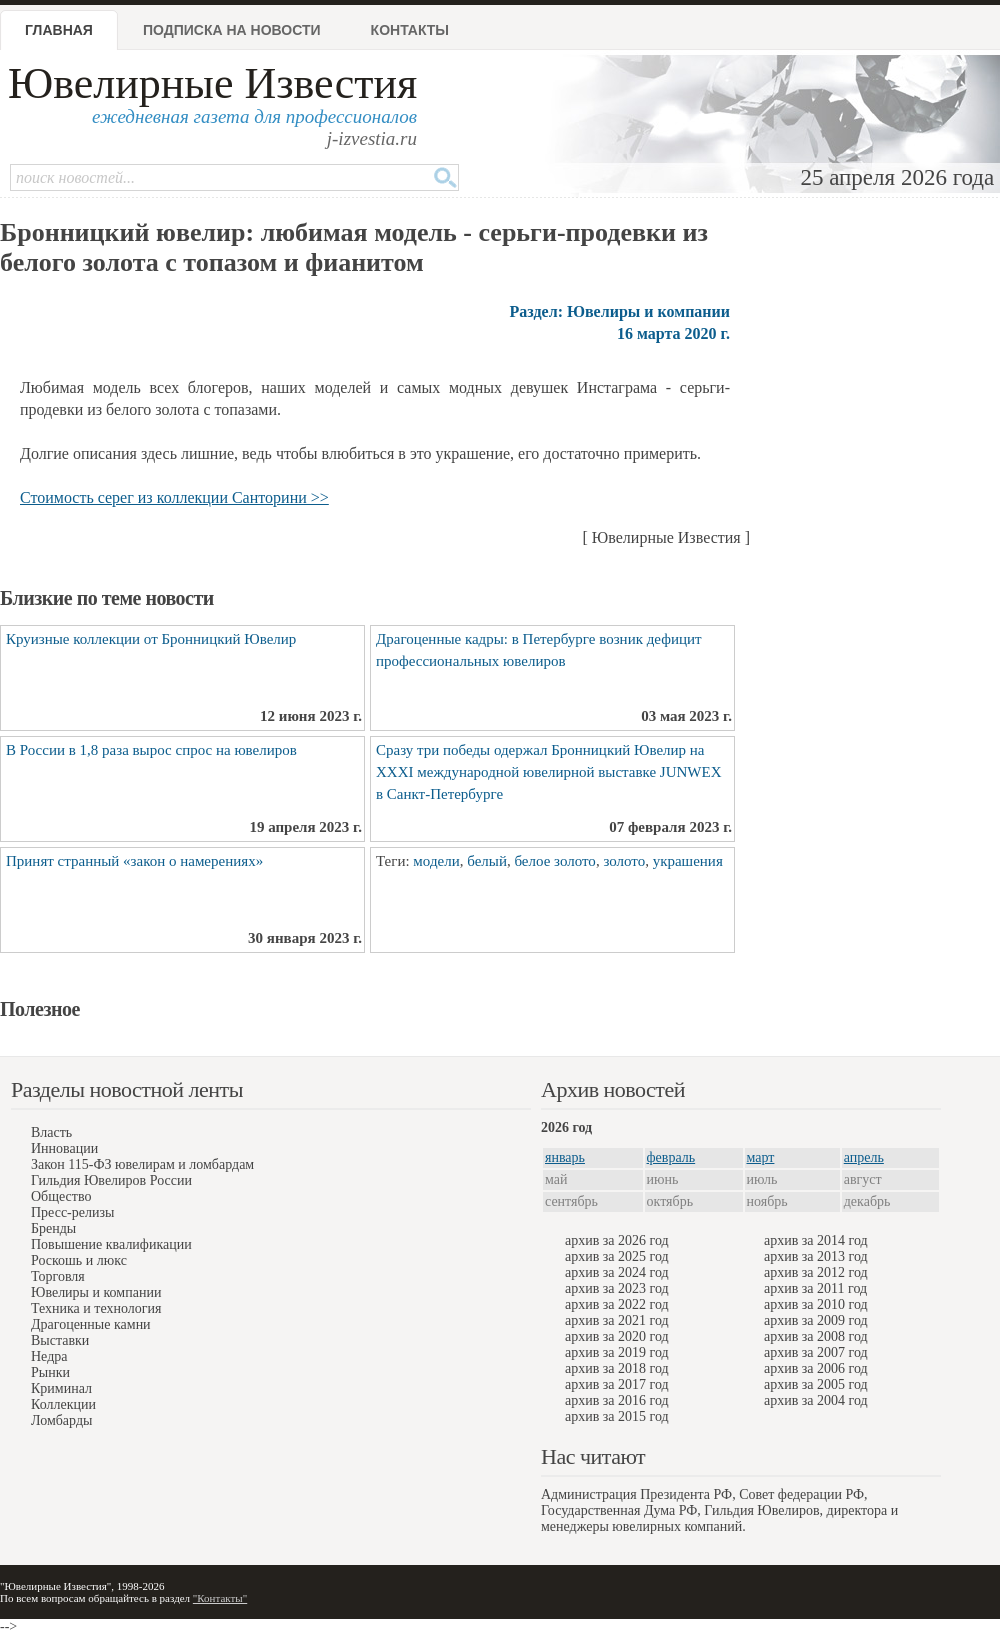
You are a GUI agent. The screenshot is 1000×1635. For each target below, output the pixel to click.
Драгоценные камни (91, 1324)
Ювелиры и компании (96, 1292)
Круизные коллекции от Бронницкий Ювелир (151, 639)
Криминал (61, 1388)
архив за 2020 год (617, 1336)
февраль (671, 1157)
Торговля (58, 1276)
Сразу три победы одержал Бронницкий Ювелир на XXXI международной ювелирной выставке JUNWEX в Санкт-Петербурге (549, 772)
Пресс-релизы (72, 1212)
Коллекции (63, 1404)
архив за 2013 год (816, 1256)
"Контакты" (220, 1598)
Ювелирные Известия (212, 83)
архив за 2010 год (816, 1304)
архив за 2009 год (816, 1320)
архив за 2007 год (816, 1352)
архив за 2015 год (617, 1416)
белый (487, 861)
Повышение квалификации (111, 1244)
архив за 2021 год (617, 1320)
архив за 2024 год (617, 1272)
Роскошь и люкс (79, 1260)
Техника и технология (96, 1308)
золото (624, 861)
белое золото (554, 861)
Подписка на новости (232, 30)
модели (436, 861)
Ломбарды (61, 1420)
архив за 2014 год (816, 1240)
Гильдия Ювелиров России (111, 1180)
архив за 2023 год (617, 1288)
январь (565, 1157)
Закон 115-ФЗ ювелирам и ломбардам (142, 1164)
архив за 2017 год (617, 1384)
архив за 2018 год (617, 1368)
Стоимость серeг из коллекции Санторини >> (174, 497)
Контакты (410, 30)
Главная (59, 30)
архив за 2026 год (617, 1240)
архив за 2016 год (617, 1400)
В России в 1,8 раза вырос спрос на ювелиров (151, 750)
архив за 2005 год (816, 1384)
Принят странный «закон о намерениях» (134, 861)
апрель (864, 1157)
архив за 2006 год (816, 1368)
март (761, 1157)
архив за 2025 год (617, 1256)
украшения (688, 861)
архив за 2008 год (816, 1336)
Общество (61, 1196)
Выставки (60, 1340)
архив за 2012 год (816, 1272)
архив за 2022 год (617, 1304)
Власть (51, 1132)
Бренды (53, 1228)
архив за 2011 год (815, 1288)
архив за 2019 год (617, 1352)
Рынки (50, 1372)
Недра (49, 1356)
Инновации (64, 1148)
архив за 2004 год (816, 1400)
